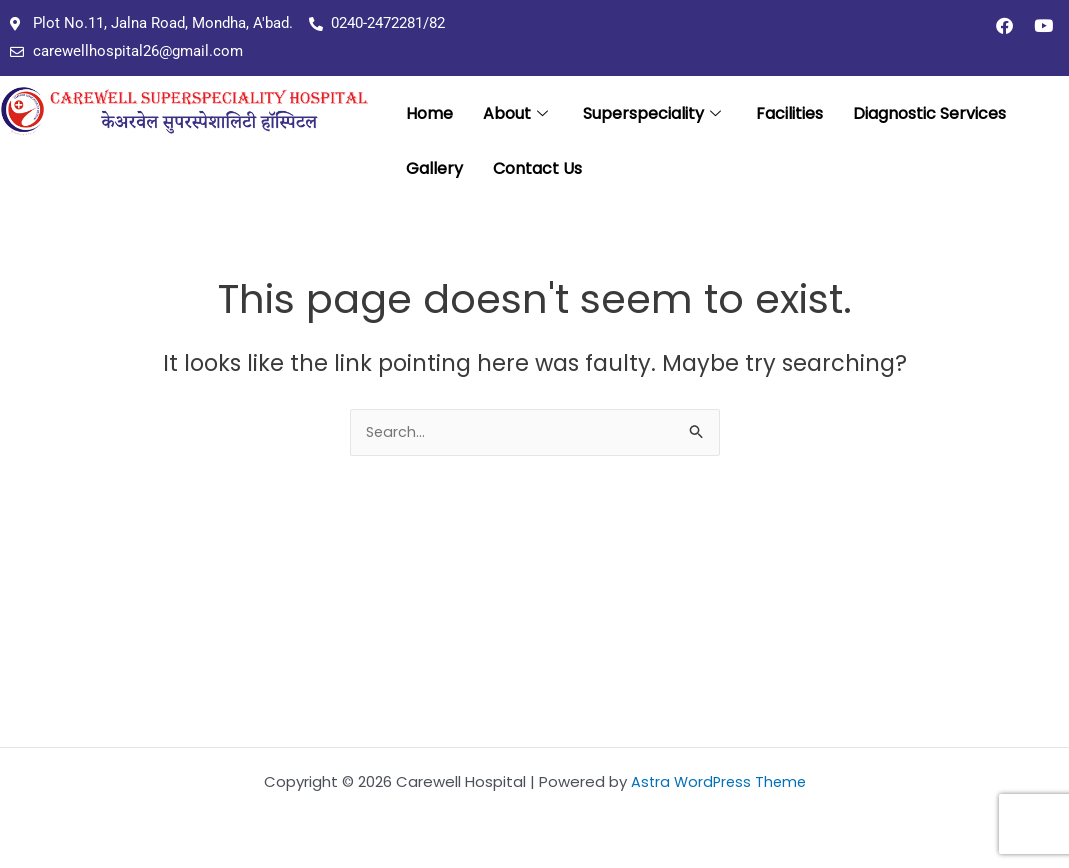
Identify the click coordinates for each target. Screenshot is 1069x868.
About (518, 115)
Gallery (434, 174)
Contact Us (537, 174)
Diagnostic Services (929, 115)
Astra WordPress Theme (718, 781)
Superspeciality (654, 115)
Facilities (789, 115)
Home (429, 115)
